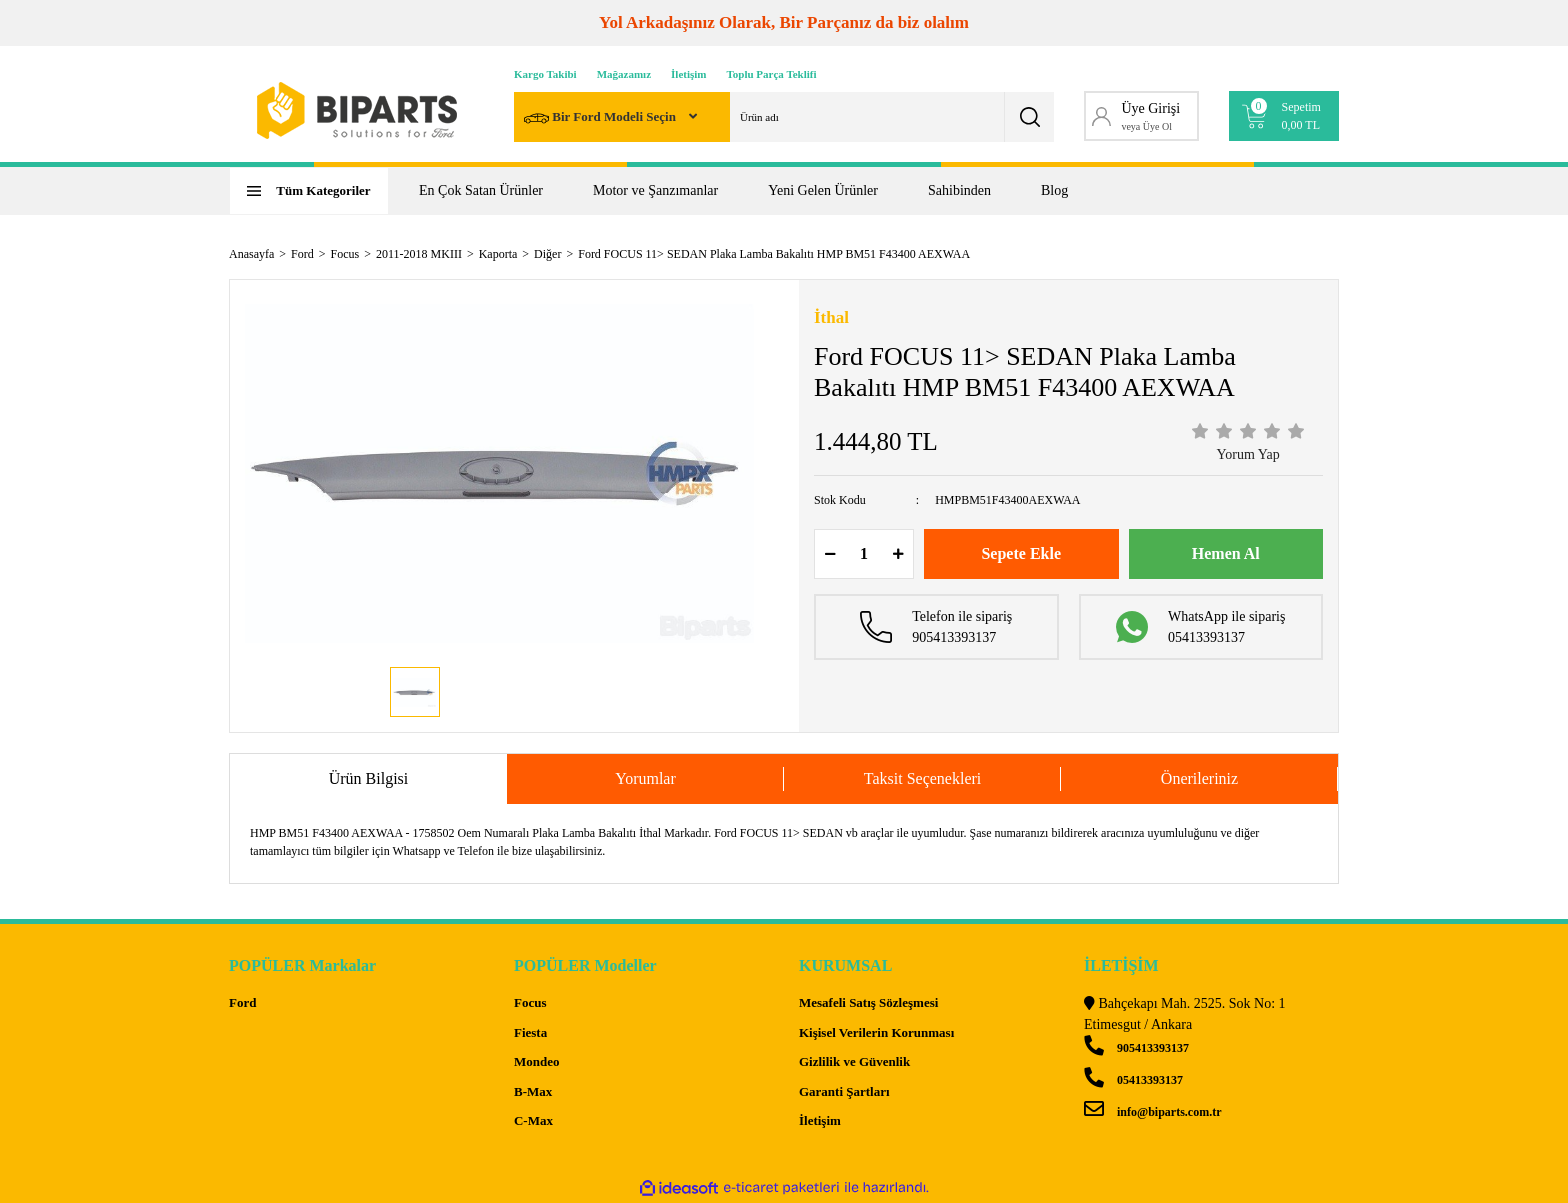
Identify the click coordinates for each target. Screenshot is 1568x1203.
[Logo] (357, 110)
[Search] (784, 117)
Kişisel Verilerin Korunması (876, 1032)
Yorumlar (645, 778)
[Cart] (1284, 116)
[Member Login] (1141, 116)
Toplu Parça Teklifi (772, 74)
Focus (530, 1002)
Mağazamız (624, 74)
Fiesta (530, 1032)
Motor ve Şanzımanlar (655, 190)
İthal (831, 317)
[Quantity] (864, 554)
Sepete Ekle (1021, 553)
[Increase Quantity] (898, 554)
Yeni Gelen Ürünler (823, 190)
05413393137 (1133, 1080)
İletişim (688, 74)
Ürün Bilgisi (369, 778)
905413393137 (1136, 1048)
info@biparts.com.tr (1152, 1112)
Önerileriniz (1199, 778)
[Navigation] (309, 191)
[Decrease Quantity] (830, 554)
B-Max (533, 1091)
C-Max (533, 1120)
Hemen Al (1226, 553)
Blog (1054, 190)
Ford (242, 1002)
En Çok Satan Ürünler (481, 190)
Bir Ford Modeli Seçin (601, 118)
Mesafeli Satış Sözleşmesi (868, 1002)
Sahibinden (959, 190)
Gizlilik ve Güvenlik (854, 1061)
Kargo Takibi (545, 74)
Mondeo (537, 1061)
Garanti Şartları (844, 1091)
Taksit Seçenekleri (923, 778)
